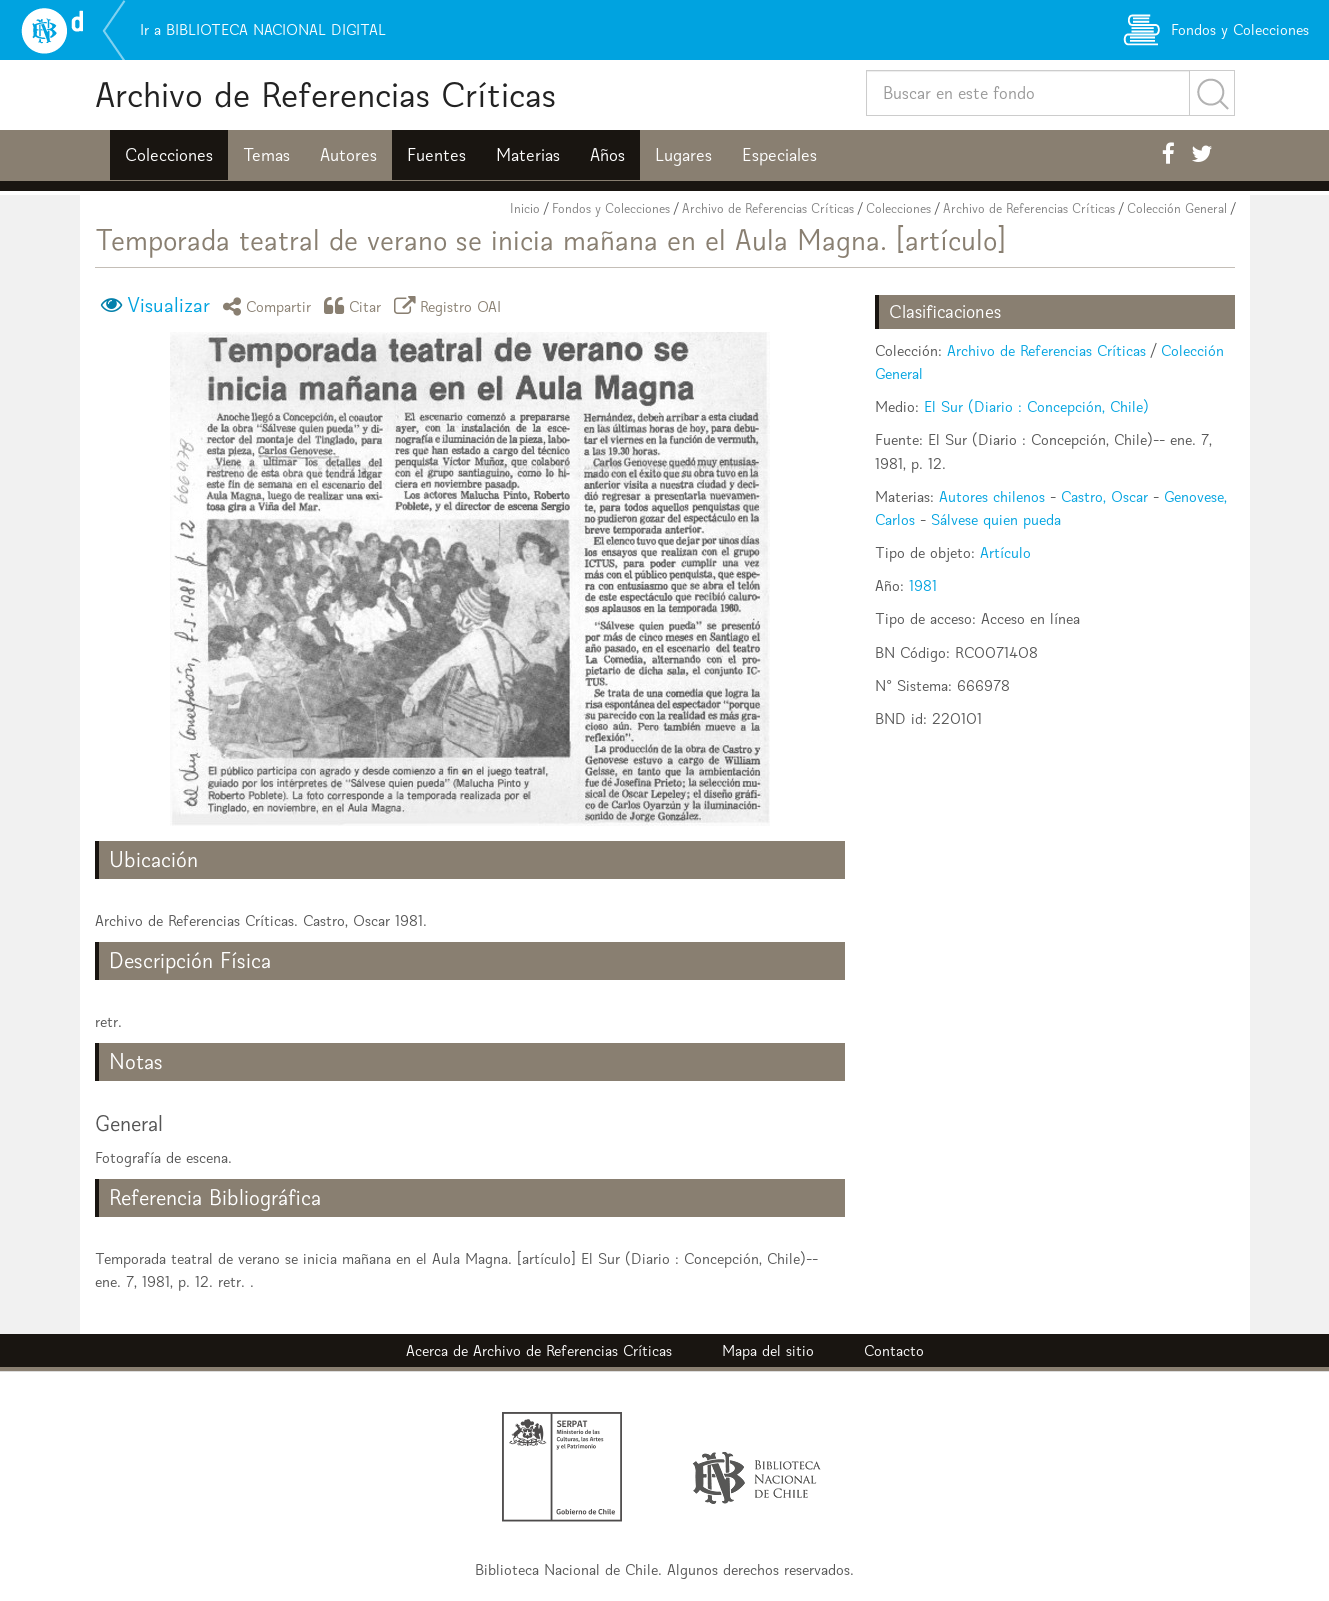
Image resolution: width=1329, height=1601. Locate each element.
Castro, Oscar (1104, 496)
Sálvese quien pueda (996, 519)
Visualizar (168, 305)
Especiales (779, 155)
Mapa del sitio (768, 1350)
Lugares (683, 155)
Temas (266, 155)
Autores (348, 155)
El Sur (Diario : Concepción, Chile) (1036, 406)
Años (607, 155)
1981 (923, 585)
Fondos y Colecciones (611, 208)
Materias (528, 155)
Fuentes (436, 155)
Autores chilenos (992, 496)
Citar (356, 305)
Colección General (1177, 208)
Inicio (525, 208)
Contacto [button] (894, 1350)
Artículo (1005, 552)
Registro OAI (451, 305)
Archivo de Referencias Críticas (325, 94)
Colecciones (169, 155)
